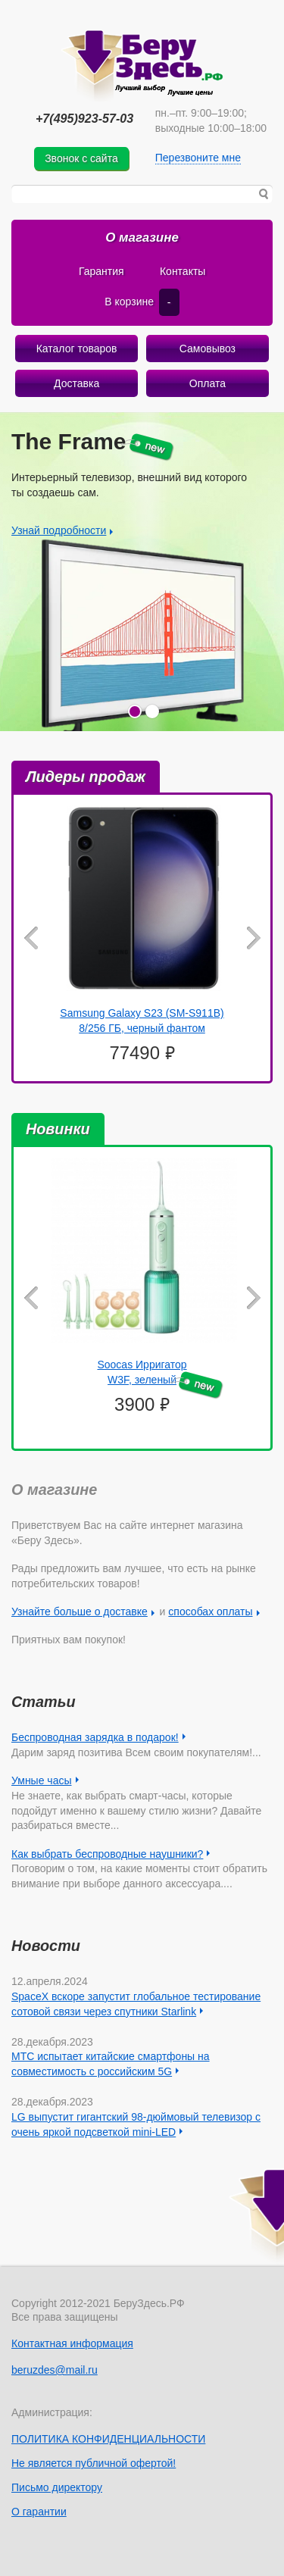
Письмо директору (56, 2487)
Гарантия (101, 271)
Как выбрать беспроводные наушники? (107, 1854)
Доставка (76, 383)
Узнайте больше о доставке (79, 1611)
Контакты (182, 271)
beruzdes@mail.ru (54, 2370)
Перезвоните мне (198, 158)
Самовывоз (207, 348)
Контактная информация (72, 2343)
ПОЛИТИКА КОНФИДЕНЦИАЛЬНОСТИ (108, 2439)
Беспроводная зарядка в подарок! (95, 1737)
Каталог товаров (76, 348)
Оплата (207, 383)
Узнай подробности (58, 531)
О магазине (142, 237)
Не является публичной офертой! (93, 2463)
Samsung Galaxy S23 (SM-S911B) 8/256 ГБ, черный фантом (141, 1020)
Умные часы (41, 1780)
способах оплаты (210, 1611)
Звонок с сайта (81, 158)
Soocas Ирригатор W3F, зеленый (160, 1374)
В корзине (142, 302)
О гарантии (39, 2512)
